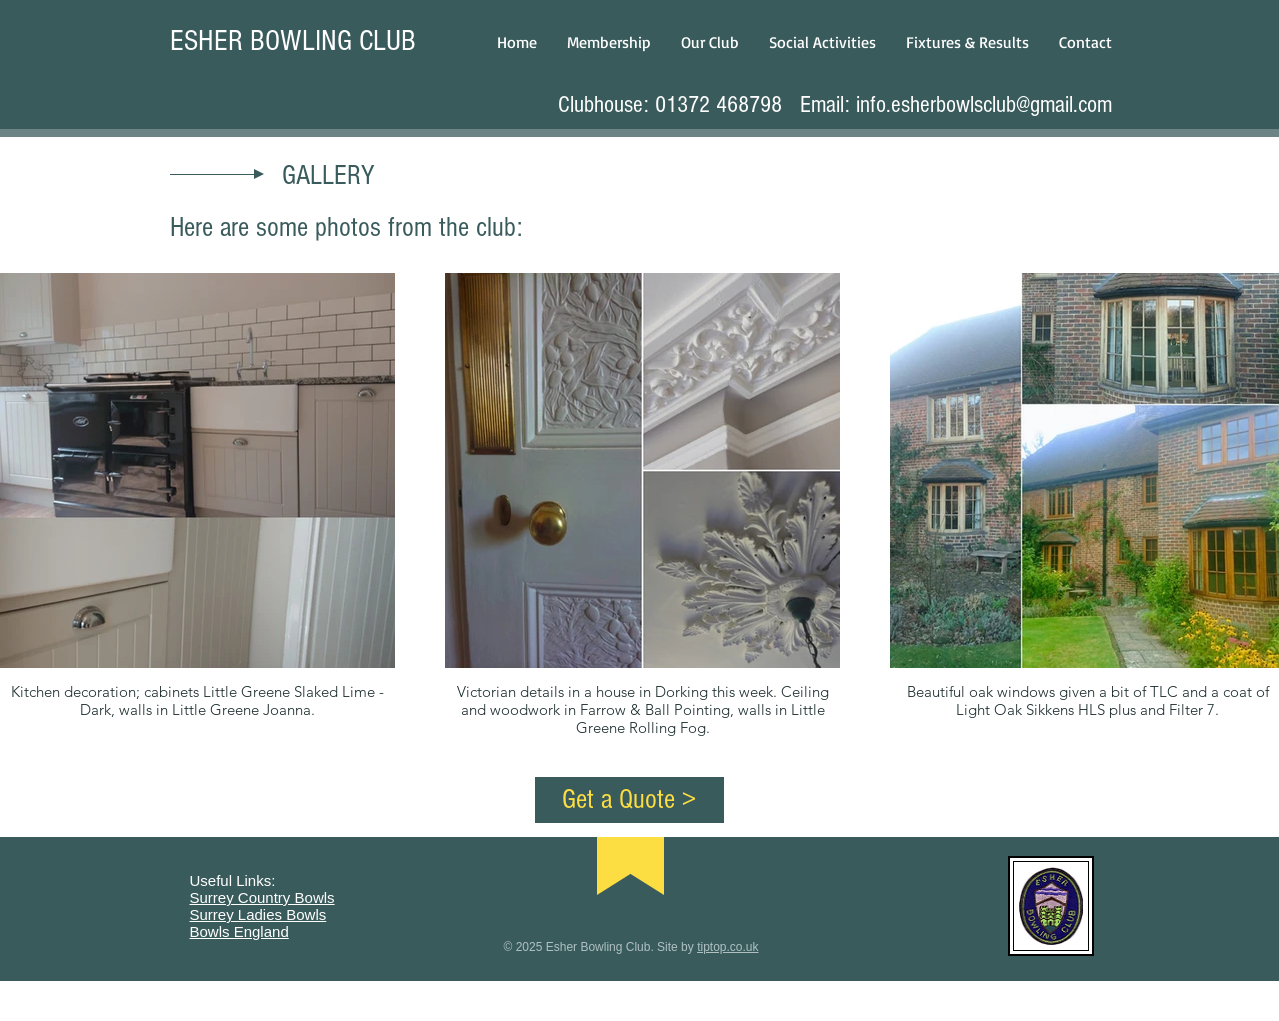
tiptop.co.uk (727, 947)
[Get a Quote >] (629, 800)
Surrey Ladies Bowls (258, 914)
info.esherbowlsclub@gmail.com (984, 104)
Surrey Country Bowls (262, 897)
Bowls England (239, 931)
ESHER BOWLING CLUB (293, 41)
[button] (710, 42)
